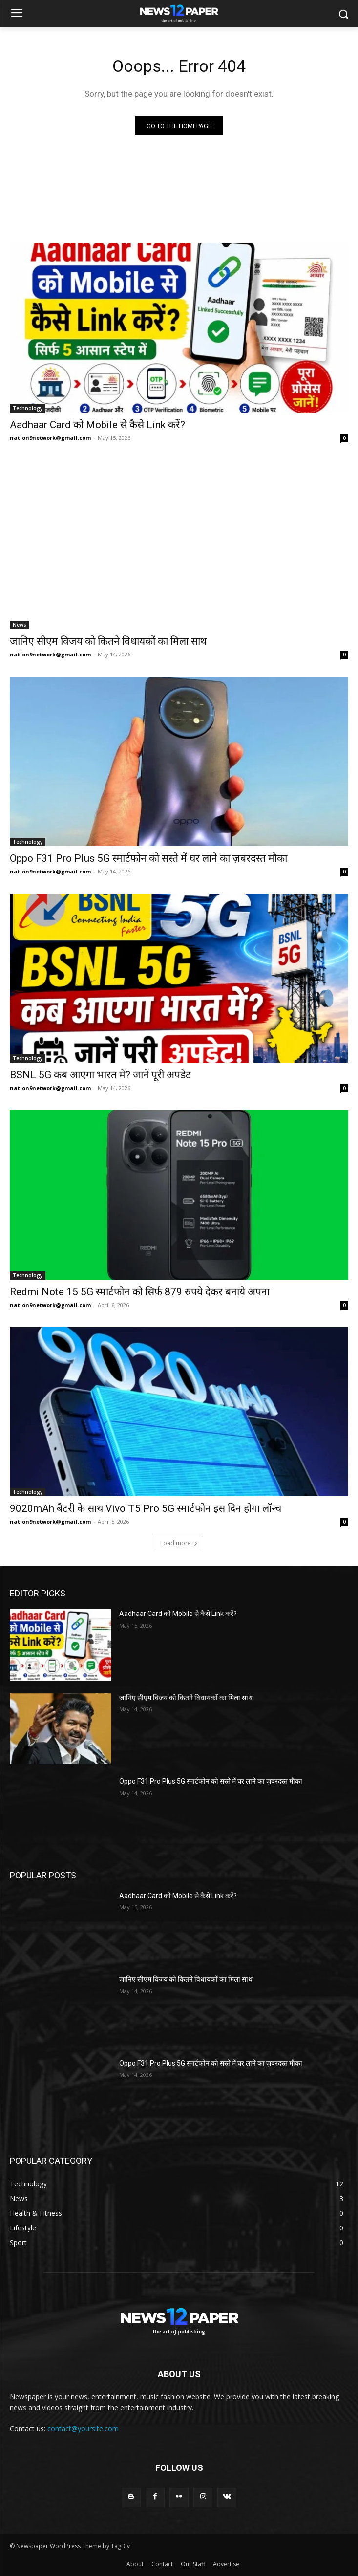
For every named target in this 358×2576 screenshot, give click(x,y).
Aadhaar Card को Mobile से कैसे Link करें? (97, 425)
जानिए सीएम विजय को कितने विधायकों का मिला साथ (108, 641)
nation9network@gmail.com (50, 437)
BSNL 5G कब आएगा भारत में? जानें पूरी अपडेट (100, 1075)
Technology (27, 408)
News (19, 624)
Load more (179, 1543)
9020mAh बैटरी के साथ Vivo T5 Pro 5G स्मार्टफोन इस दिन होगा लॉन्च (145, 1508)
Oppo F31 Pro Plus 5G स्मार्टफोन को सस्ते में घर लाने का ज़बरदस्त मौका (148, 858)
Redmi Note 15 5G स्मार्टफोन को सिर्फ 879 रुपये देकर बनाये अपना (140, 1292)
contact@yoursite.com (83, 2428)
